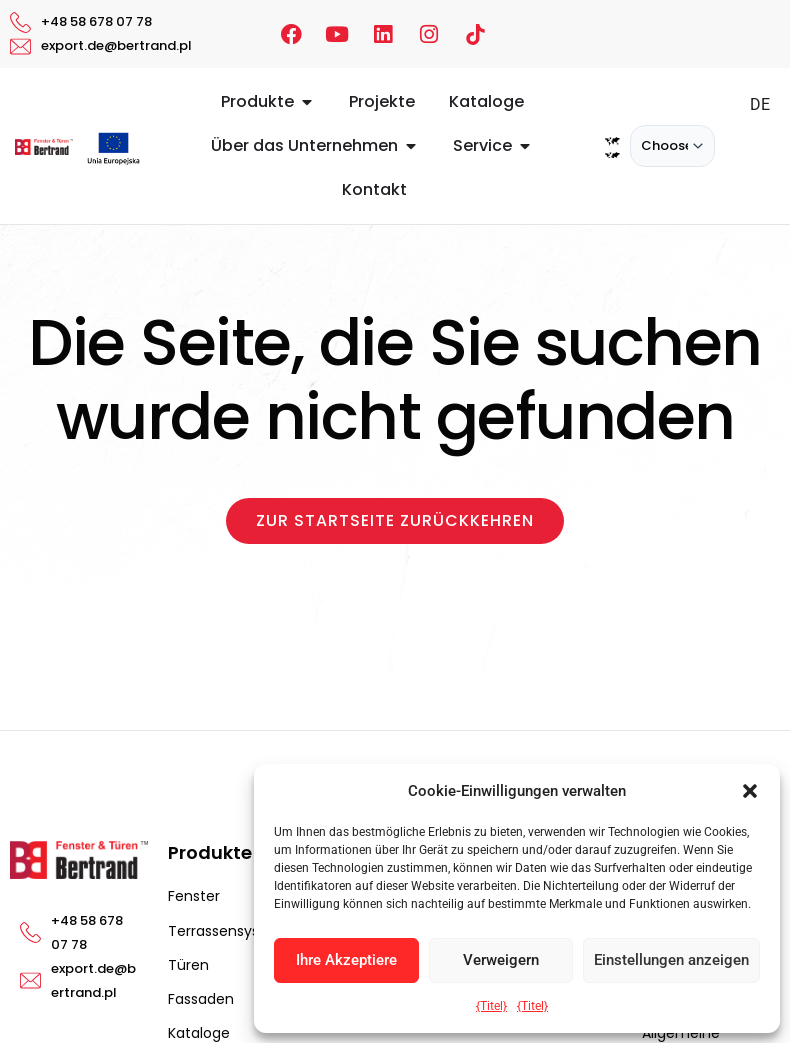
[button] (750, 791)
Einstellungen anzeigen (671, 960)
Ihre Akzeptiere (346, 960)
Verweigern (501, 960)
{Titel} (491, 1006)
